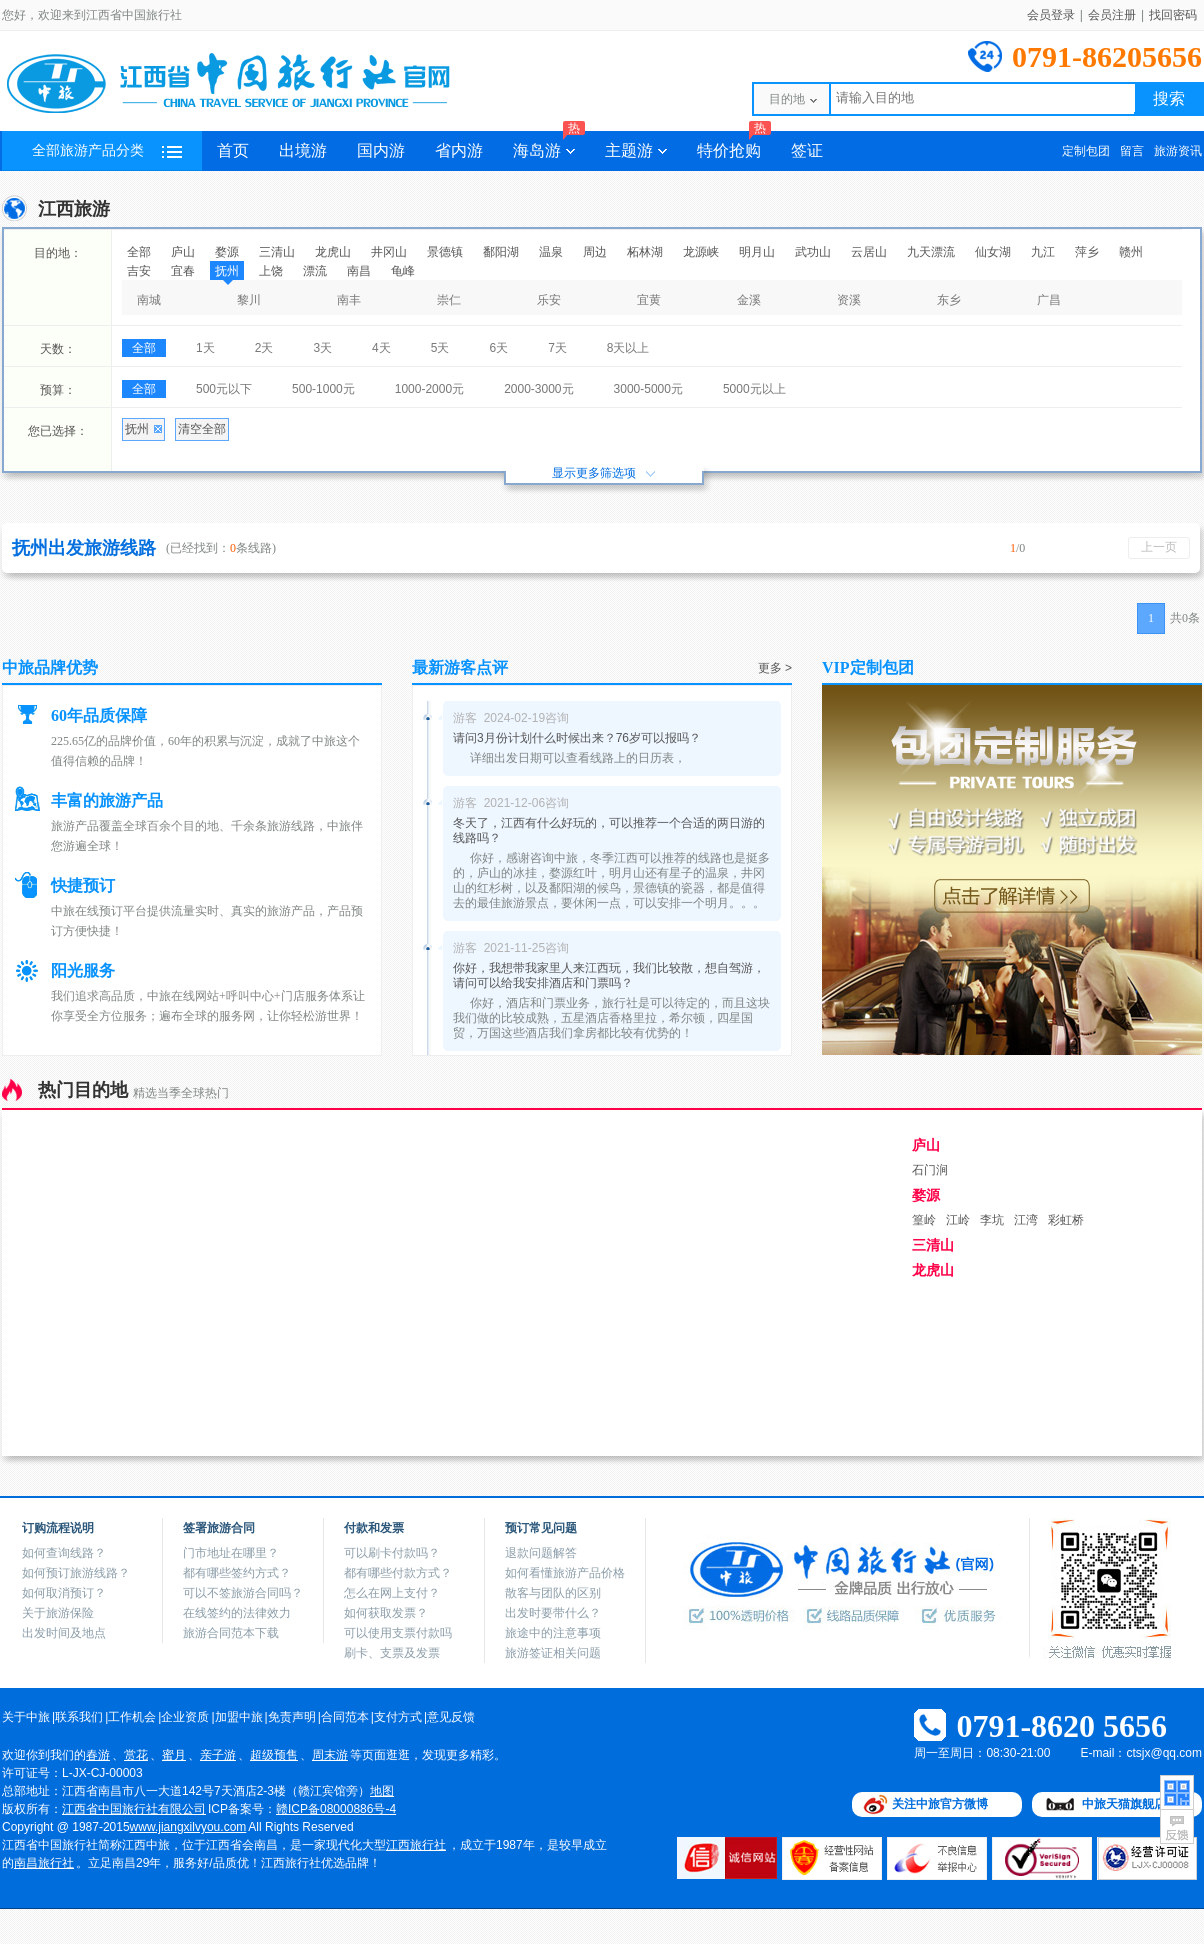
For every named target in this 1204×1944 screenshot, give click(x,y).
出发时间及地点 (64, 1633)
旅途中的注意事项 (553, 1633)
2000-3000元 (538, 389)
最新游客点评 (460, 667)
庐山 (183, 252)
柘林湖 (645, 252)
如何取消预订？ (64, 1593)
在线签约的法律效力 (237, 1613)
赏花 (136, 1755)
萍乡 (1087, 252)
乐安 (549, 300)
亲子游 (218, 1755)
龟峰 (403, 271)
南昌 (359, 271)
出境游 (303, 150)
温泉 (551, 252)
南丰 (349, 300)
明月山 (757, 252)
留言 (1132, 151)
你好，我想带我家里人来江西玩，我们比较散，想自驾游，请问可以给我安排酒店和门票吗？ (609, 975)
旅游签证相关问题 (553, 1653)
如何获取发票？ (386, 1613)
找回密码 (1173, 15)
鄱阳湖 (501, 252)
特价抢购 (734, 145)
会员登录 (1051, 15)
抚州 (227, 271)
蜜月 (174, 1755)
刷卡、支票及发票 (392, 1653)
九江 (1043, 252)
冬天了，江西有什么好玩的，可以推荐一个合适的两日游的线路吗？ (609, 830)
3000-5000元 (648, 389)
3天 (322, 348)
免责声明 (292, 1717)
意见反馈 (451, 1717)
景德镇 (445, 252)
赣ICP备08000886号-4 (336, 1809)
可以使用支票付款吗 (398, 1633)
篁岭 (924, 1220)
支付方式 (398, 1717)
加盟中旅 (239, 1717)
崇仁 (449, 300)
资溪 (849, 300)
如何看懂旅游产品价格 (565, 1573)
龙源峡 (701, 252)
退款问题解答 (541, 1553)
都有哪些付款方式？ (398, 1573)
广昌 (1049, 300)
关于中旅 (26, 1717)
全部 (139, 252)
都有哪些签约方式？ (237, 1573)
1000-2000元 (429, 389)
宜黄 (649, 300)
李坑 (992, 1220)
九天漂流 (931, 252)
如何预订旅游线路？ (76, 1573)
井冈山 (389, 252)
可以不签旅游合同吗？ (243, 1593)
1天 (205, 348)
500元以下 (224, 389)
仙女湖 (993, 252)
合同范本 (345, 1717)
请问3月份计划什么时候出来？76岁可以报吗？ (577, 738)
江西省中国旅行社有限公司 (134, 1809)
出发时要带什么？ (553, 1613)
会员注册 (1112, 15)
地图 (382, 1791)
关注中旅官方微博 (940, 1804)
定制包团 (1086, 151)
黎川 (249, 300)
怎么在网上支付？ (392, 1593)
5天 (440, 348)
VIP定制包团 (868, 667)
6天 (498, 348)
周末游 (330, 1755)
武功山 (813, 252)
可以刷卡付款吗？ (392, 1553)
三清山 (277, 252)
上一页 (1159, 547)
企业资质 (185, 1717)
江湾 (1026, 1220)
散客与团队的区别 (553, 1593)
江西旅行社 (416, 1845)
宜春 (183, 271)
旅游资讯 (1178, 151)
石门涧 (930, 1170)
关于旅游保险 (58, 1613)
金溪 (749, 300)
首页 (233, 150)
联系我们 (79, 1717)
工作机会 (132, 1717)
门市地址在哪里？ (231, 1553)
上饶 (271, 271)
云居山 (869, 252)
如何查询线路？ (64, 1553)
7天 (557, 348)
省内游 (459, 150)
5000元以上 (754, 389)
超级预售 (274, 1755)
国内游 (381, 150)
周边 (595, 252)
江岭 (958, 1220)
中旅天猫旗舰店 (1124, 1804)
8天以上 (628, 348)
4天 (381, 348)
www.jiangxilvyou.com (188, 1827)
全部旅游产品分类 (107, 150)
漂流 (315, 271)
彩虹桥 (1066, 1220)
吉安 (139, 271)
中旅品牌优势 (50, 667)
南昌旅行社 (44, 1863)
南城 (149, 300)
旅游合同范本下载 (231, 1633)
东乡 (949, 300)
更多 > (775, 668)
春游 (98, 1755)
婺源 (227, 252)
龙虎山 (333, 252)
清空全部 (202, 429)
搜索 (1169, 98)
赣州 (1131, 252)
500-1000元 (323, 389)
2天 (264, 348)
